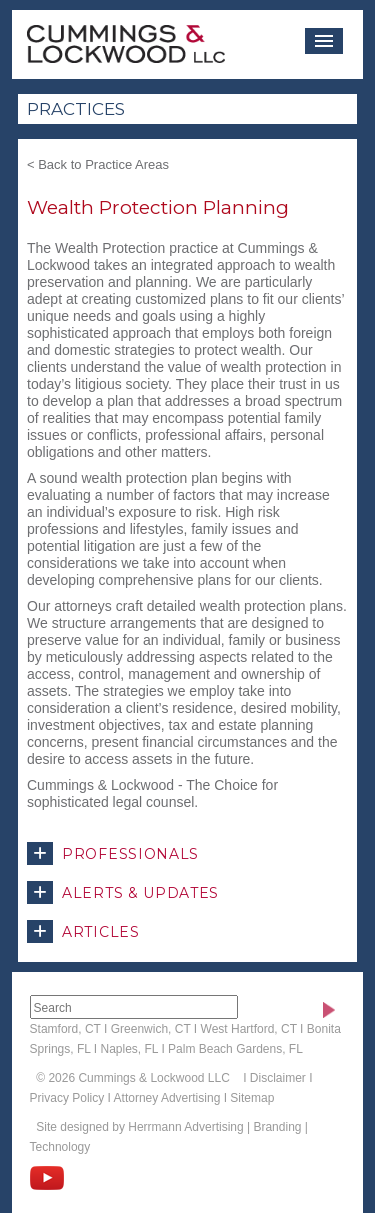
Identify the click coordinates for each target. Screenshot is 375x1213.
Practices (76, 109)
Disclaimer (278, 1078)
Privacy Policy (67, 1098)
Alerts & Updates (123, 892)
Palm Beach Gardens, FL (235, 1049)
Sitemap (252, 1098)
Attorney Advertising (167, 1098)
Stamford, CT (65, 1029)
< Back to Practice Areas (98, 164)
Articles (83, 931)
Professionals (113, 853)
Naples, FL (129, 1049)
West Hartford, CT (249, 1029)
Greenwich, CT (151, 1029)
